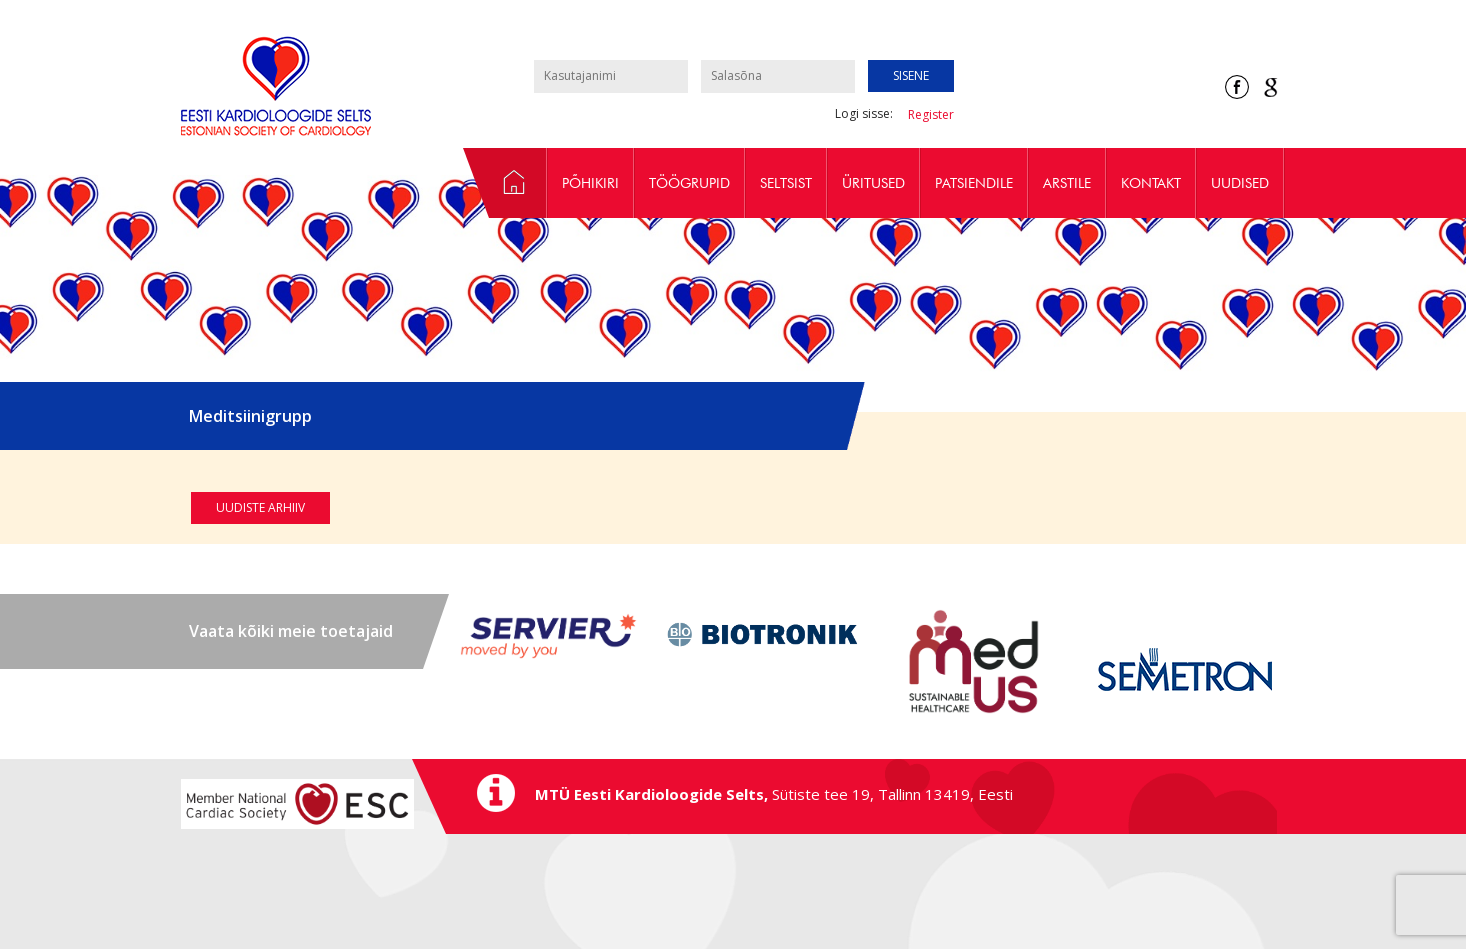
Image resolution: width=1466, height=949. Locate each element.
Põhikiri (590, 183)
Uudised (1240, 183)
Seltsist (786, 183)
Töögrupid (689, 183)
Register (931, 114)
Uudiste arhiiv (260, 507)
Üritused (873, 183)
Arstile (1067, 183)
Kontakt (1151, 183)
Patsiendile (974, 183)
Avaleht (505, 183)
